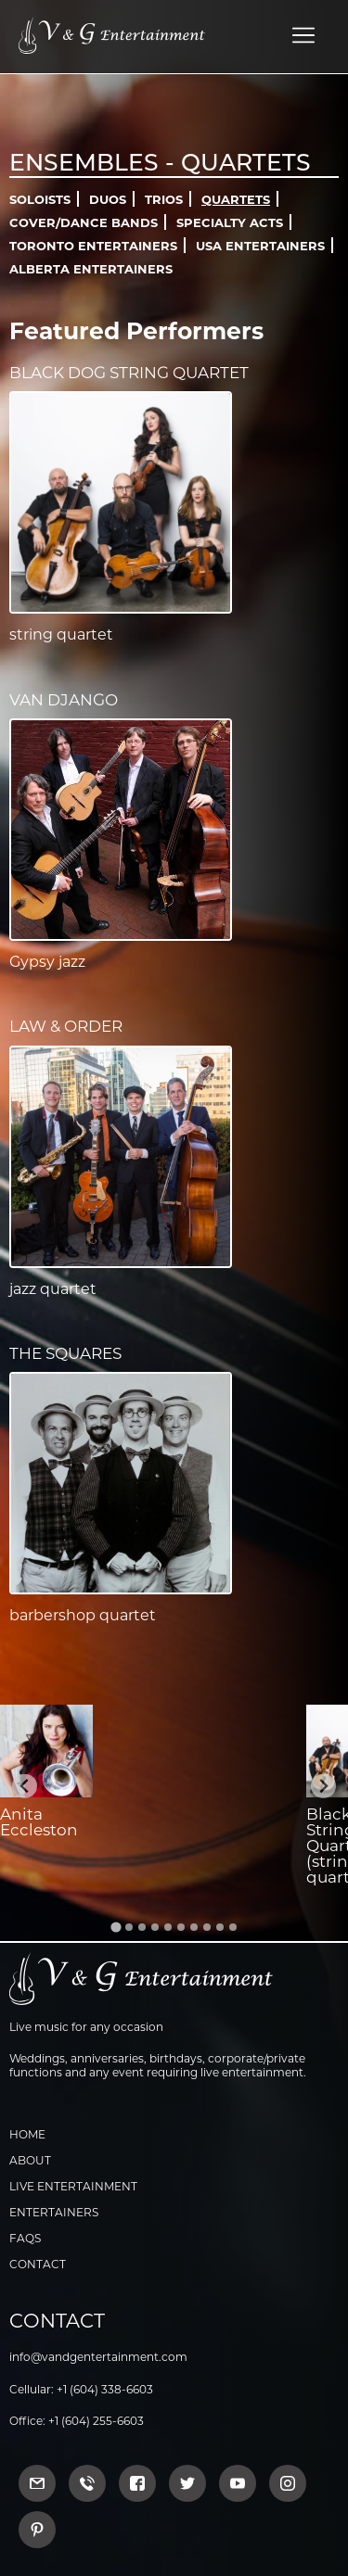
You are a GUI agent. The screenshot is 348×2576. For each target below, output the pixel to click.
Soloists (40, 199)
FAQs (25, 2238)
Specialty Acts (229, 222)
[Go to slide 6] (181, 1927)
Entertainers (53, 2212)
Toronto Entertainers (93, 245)
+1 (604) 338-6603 (105, 2389)
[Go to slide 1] (115, 1927)
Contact (37, 2264)
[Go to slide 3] (142, 1927)
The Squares (65, 1353)
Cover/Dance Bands (83, 222)
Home (27, 2134)
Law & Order (65, 1026)
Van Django (63, 700)
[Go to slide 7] (194, 1927)
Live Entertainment (73, 2186)
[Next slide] (323, 1786)
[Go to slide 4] (155, 1927)
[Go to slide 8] (207, 1927)
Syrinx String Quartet (234, 1830)
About (30, 2160)
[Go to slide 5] (168, 1927)
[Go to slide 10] (233, 1927)
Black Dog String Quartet (129, 372)
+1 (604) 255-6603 (96, 2421)
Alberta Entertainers (91, 268)
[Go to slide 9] (220, 1927)
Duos (107, 199)
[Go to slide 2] (129, 1927)
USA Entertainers (260, 245)
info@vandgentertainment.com (98, 2357)
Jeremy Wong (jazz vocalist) (147, 1830)
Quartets (235, 199)
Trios (164, 199)
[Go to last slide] (24, 1786)
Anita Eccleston (39, 1822)
